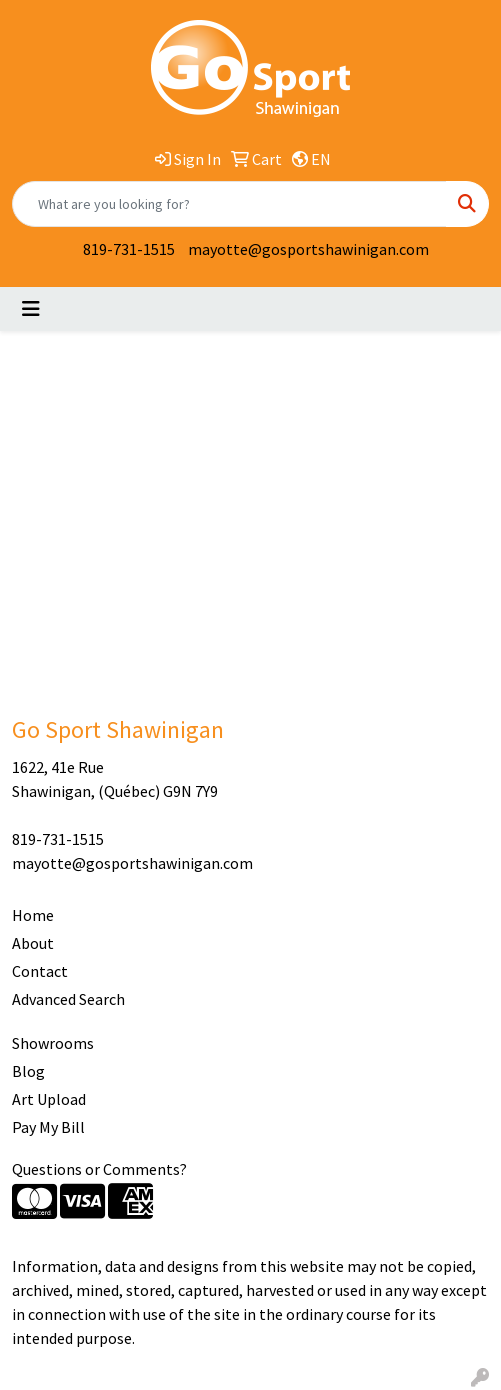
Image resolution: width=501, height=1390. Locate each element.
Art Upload (49, 1099)
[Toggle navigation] (31, 309)
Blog (28, 1071)
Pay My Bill (48, 1127)
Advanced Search (68, 999)
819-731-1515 (129, 249)
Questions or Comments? (99, 1169)
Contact (40, 971)
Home (33, 915)
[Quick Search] (229, 204)
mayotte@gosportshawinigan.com (308, 249)
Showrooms (53, 1043)
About (33, 943)
